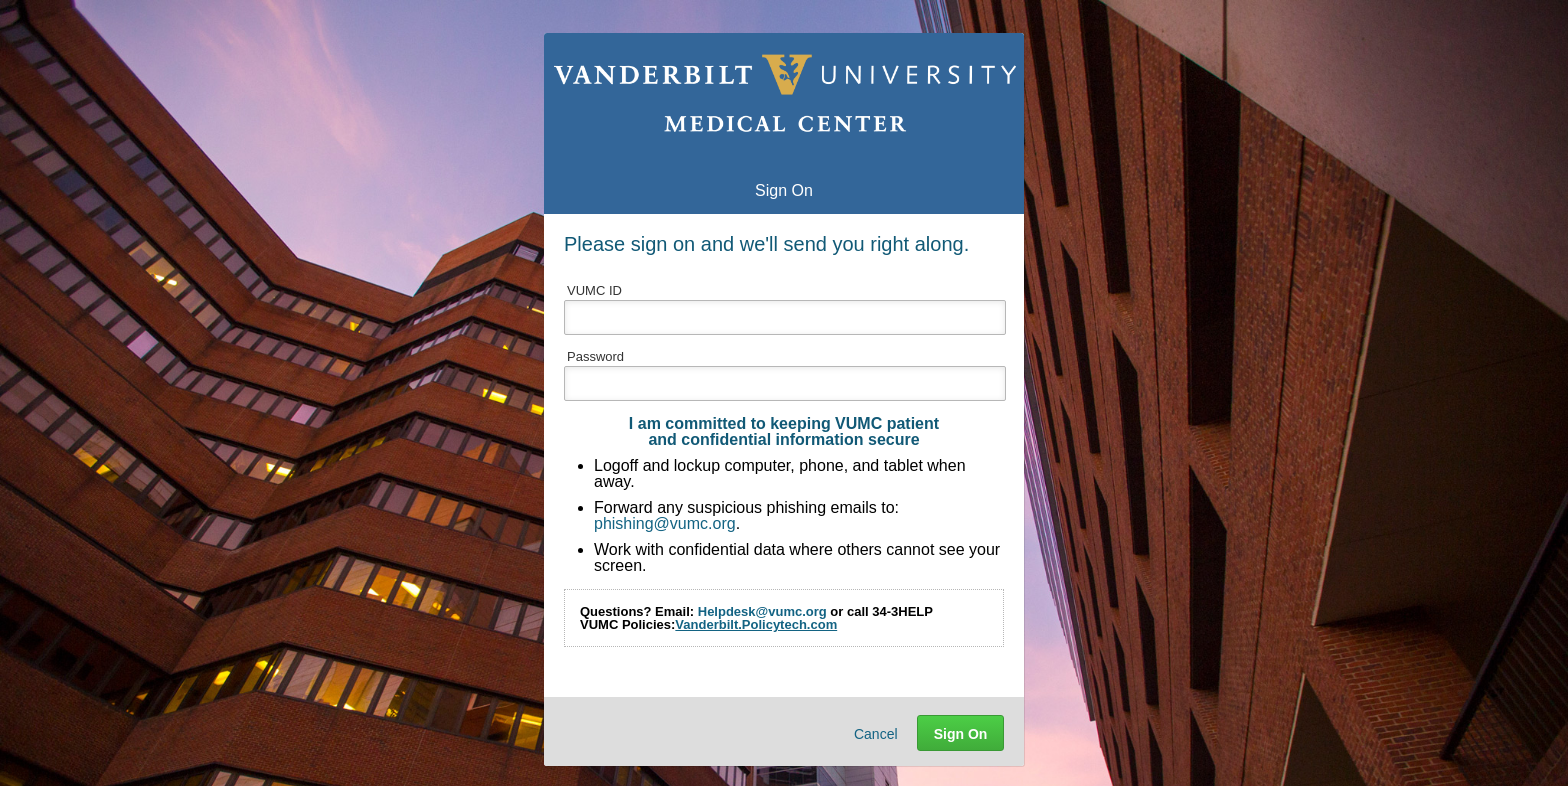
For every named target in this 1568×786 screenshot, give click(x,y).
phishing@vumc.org (665, 523)
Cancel (876, 734)
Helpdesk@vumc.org (762, 611)
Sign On (961, 734)
